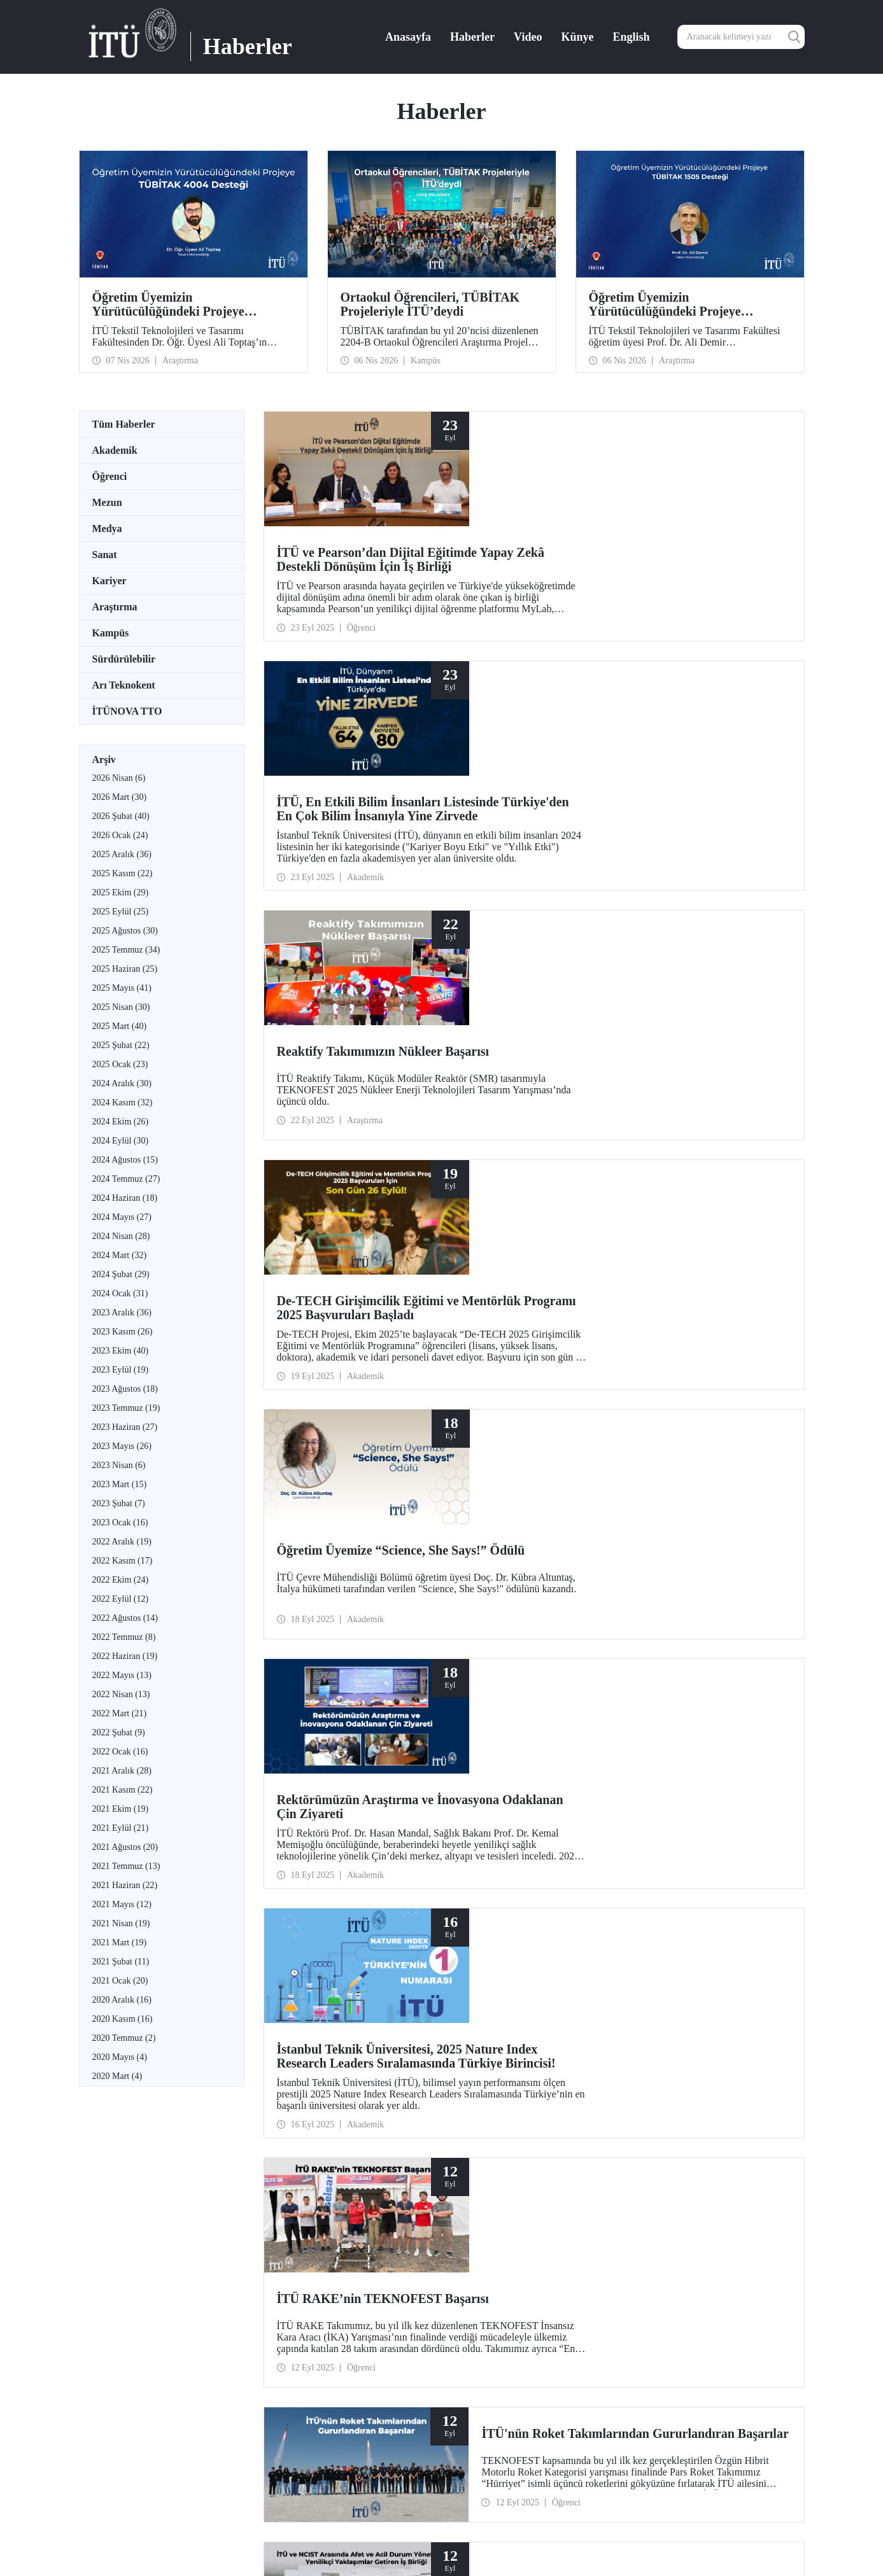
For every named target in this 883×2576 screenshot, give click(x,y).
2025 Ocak (120, 1064)
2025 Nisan (121, 1007)
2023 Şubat (118, 1503)
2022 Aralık (122, 1541)
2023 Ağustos (125, 1389)
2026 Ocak (120, 835)
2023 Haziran (125, 1427)
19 (579, 1766)
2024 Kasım (122, 1102)
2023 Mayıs (122, 1446)
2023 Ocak (120, 1522)
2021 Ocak (120, 1980)
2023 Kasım (122, 1331)
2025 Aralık (122, 854)
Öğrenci (109, 476)
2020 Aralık (122, 2000)
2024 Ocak (120, 1293)
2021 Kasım (122, 1790)
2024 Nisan (121, 1236)
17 (545, 1766)
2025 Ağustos (125, 930)
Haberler (472, 37)
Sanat (104, 554)
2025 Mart (119, 1026)
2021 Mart (119, 1942)
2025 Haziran (125, 969)
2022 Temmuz (124, 1637)
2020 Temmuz (124, 2038)
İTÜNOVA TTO (127, 711)
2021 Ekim (120, 1809)
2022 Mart (119, 1713)
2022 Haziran (125, 1656)
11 (446, 1766)
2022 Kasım (122, 1560)
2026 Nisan (119, 778)
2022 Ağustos (125, 1618)
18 (562, 1766)
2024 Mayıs (122, 1217)
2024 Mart (119, 1255)
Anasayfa (408, 37)
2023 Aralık (122, 1312)
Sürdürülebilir (124, 659)
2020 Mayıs (119, 2057)
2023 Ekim (120, 1350)
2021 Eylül (120, 1828)
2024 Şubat (121, 1274)
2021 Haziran (125, 1885)
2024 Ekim (120, 1121)
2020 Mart (117, 2076)
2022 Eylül (120, 1599)
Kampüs (110, 632)
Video (528, 37)
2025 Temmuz (126, 950)
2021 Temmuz (126, 1866)
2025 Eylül (120, 911)
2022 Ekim (120, 1580)
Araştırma (115, 606)
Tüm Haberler (123, 424)
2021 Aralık (122, 1770)
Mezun (107, 502)
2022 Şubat (118, 1732)
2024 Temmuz (126, 1179)
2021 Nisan (121, 1923)
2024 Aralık (122, 1083)
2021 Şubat (121, 1961)
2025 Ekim (120, 892)
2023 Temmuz (126, 1408)
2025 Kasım (122, 873)
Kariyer (109, 580)
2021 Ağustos (125, 1847)
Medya (107, 528)
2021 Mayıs (122, 1904)
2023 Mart (119, 1484)
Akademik (115, 450)
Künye (577, 37)
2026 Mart (119, 797)
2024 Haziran (125, 1198)
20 (595, 1766)
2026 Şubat (121, 816)
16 (529, 1766)
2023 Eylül (120, 1370)
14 (496, 1766)
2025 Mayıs (122, 988)
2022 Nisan (121, 1694)
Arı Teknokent (123, 685)
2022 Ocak (120, 1751)
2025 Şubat (121, 1045)
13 (479, 1766)
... (431, 1766)
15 (512, 1766)
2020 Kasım (122, 2019)
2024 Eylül (120, 1140)
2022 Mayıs (122, 1675)
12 (463, 1766)
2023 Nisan (119, 1465)
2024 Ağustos (125, 1160)
